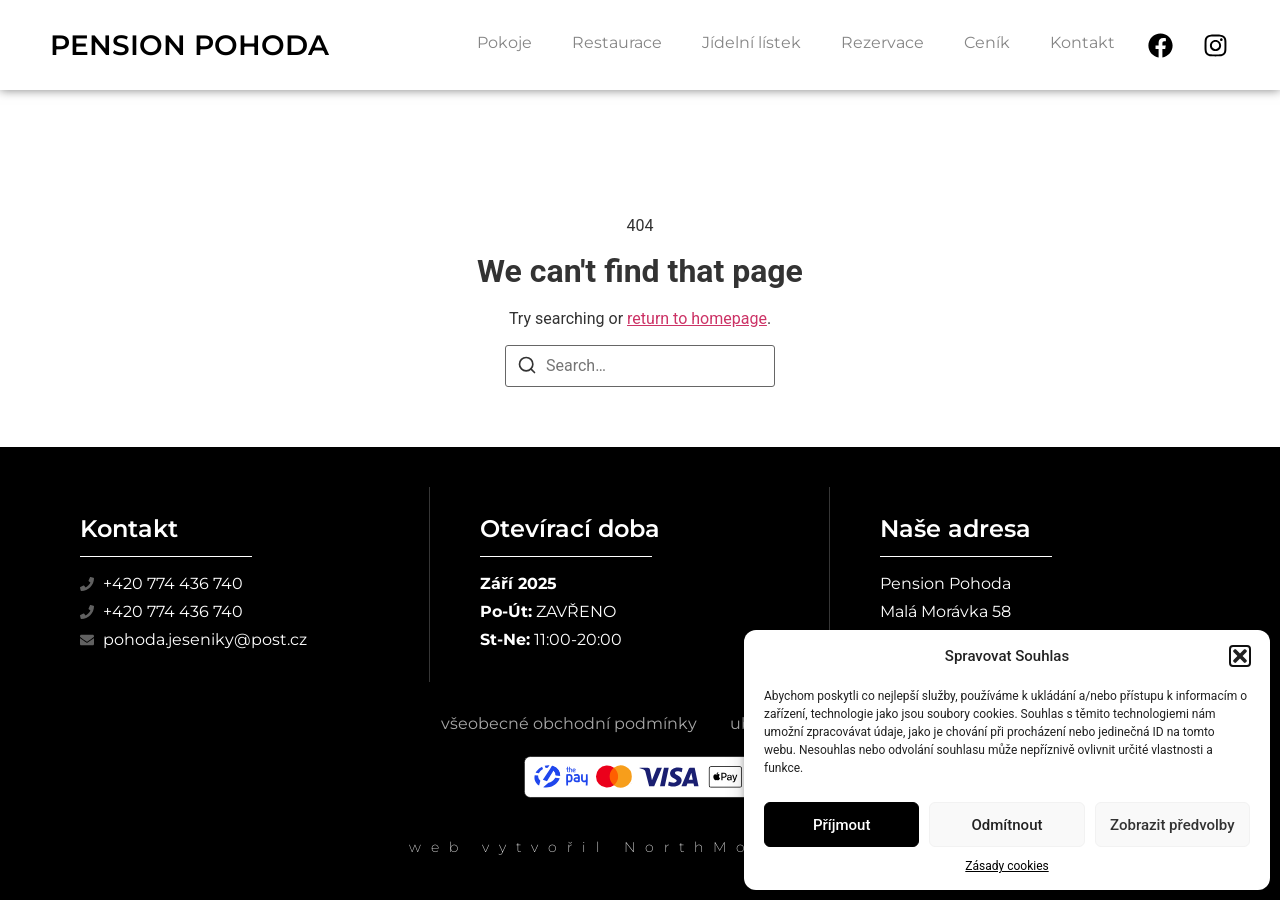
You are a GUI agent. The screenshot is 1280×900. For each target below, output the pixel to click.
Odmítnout (1007, 825)
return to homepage (697, 318)
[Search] (527, 368)
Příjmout (841, 825)
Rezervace (882, 42)
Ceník (987, 42)
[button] (1240, 656)
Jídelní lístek (751, 42)
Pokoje (504, 42)
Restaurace (617, 42)
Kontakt (1082, 42)
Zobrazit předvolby (1172, 825)
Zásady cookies (1006, 866)
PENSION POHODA (189, 45)
